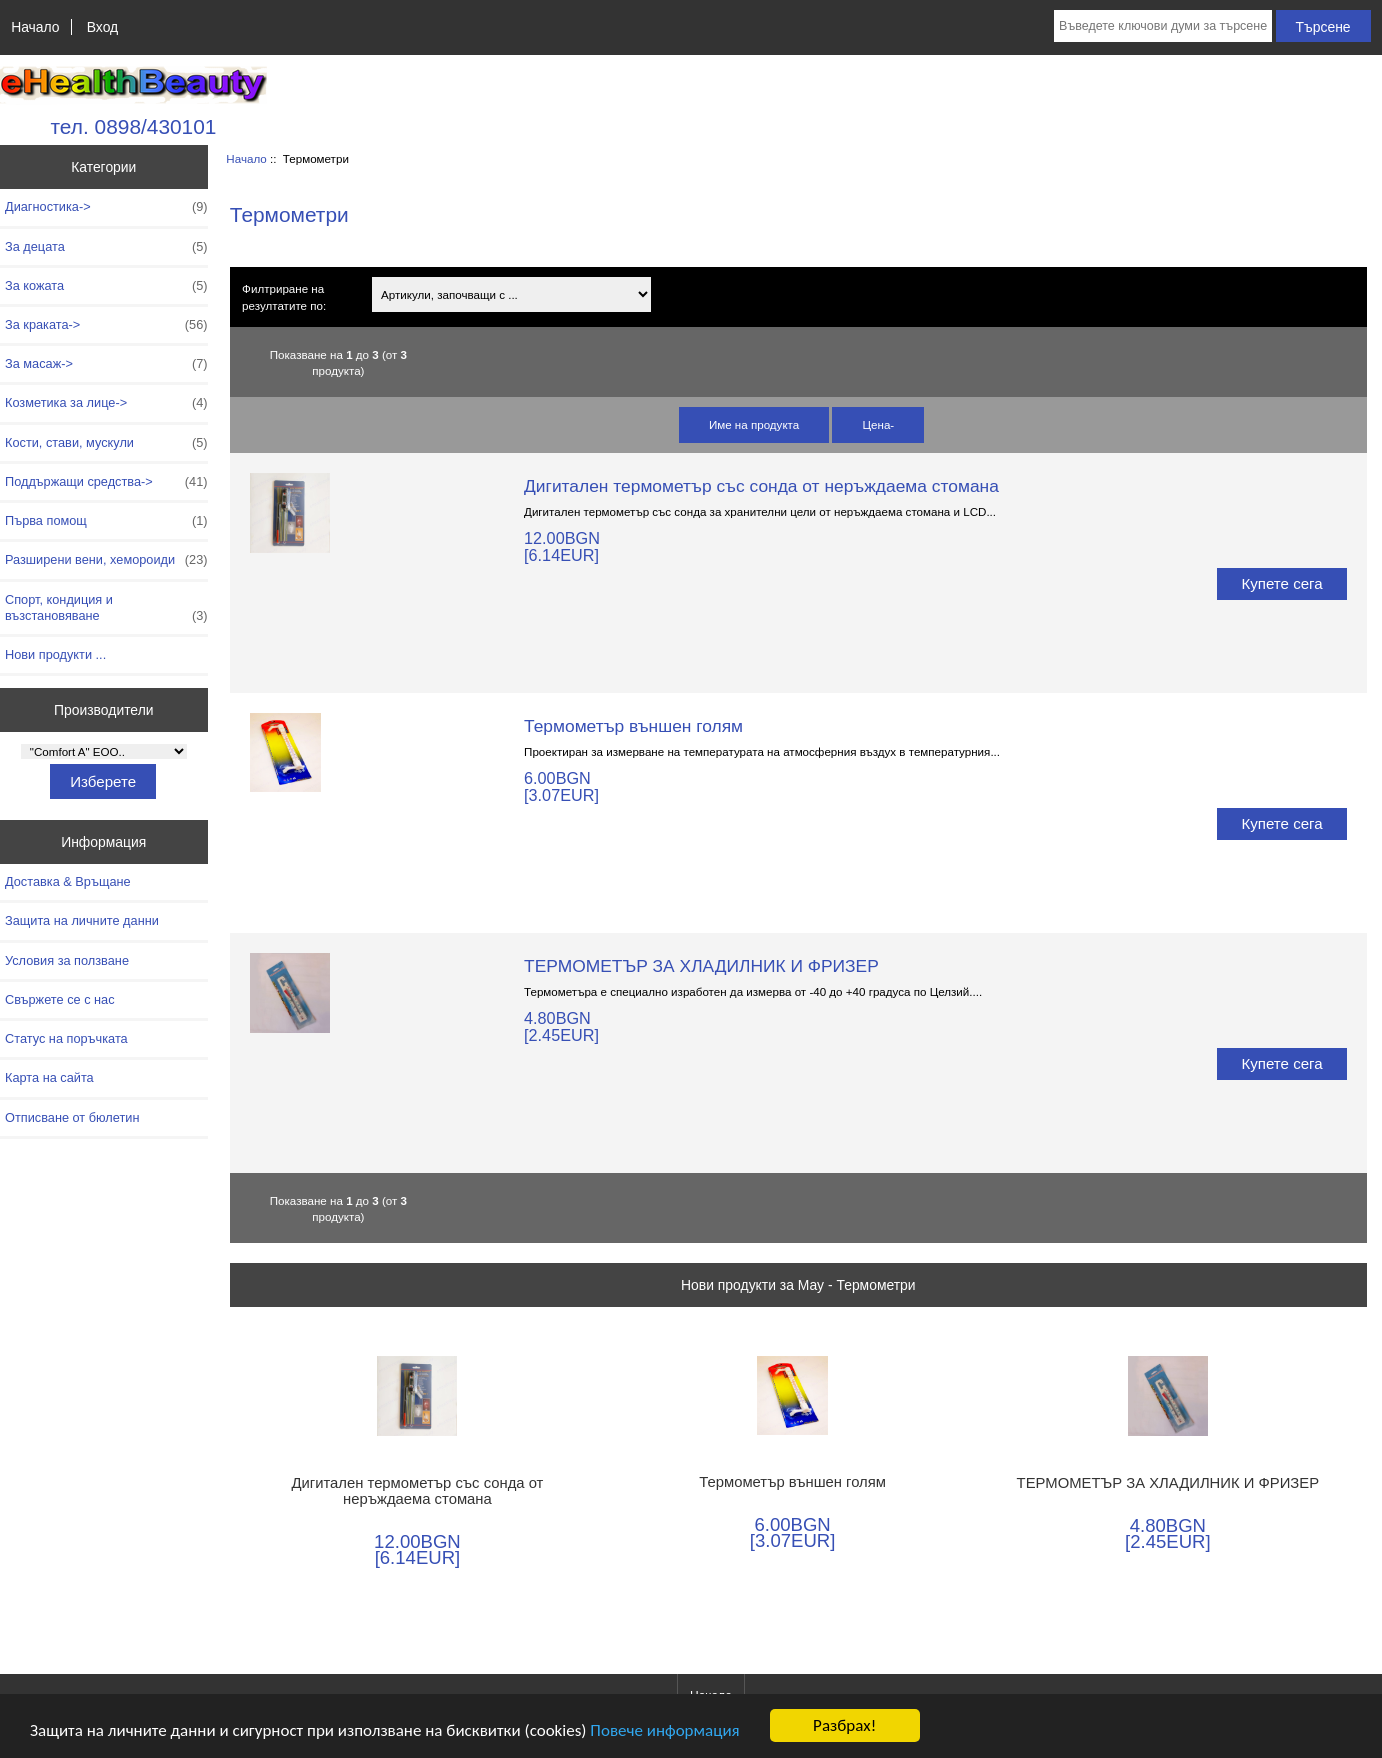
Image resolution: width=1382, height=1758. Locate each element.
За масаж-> (106, 364)
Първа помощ (106, 521)
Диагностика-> (106, 207)
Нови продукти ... (55, 654)
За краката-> (106, 325)
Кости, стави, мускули (106, 443)
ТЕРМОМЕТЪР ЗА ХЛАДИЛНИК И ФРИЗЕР (701, 966)
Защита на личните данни (82, 920)
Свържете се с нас (60, 999)
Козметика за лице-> (106, 403)
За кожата (106, 286)
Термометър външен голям (633, 726)
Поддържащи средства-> (106, 482)
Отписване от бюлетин (72, 1117)
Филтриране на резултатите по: (284, 297)
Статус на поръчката (66, 1038)
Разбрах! (844, 1725)
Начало (35, 27)
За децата (106, 247)
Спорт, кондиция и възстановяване (106, 608)
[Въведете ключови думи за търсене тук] (1163, 26)
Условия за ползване (67, 960)
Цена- (878, 424)
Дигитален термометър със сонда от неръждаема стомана (761, 486)
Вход (102, 27)
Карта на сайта (49, 1077)
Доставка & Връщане (68, 881)
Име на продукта (754, 424)
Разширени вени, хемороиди (106, 560)
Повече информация (664, 1730)
